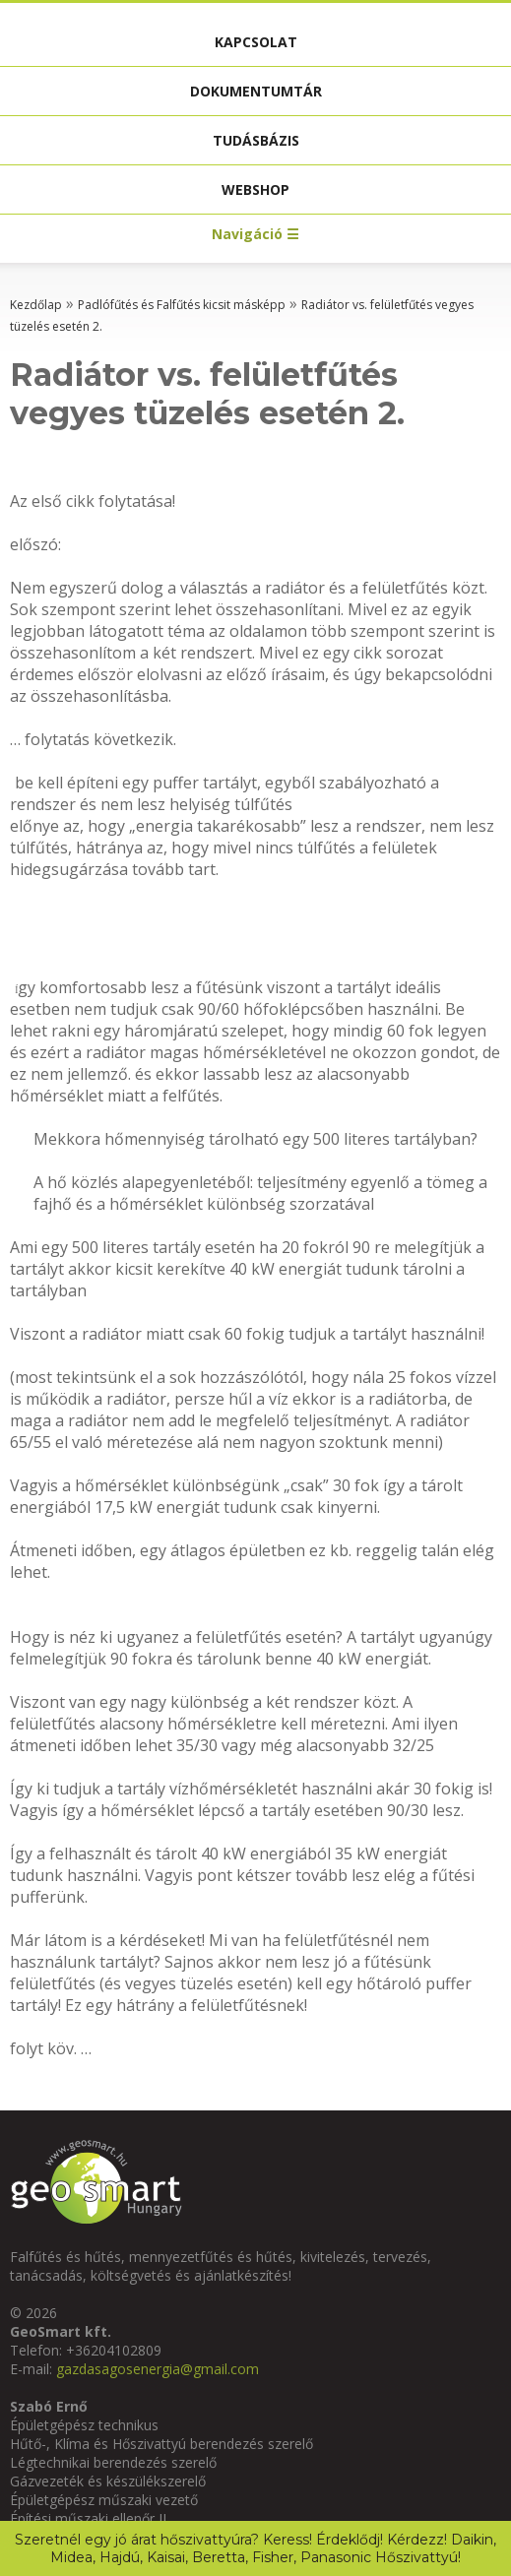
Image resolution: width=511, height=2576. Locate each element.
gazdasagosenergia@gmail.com (157, 2368)
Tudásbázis (256, 140)
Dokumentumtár (256, 91)
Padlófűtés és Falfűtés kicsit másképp (182, 304)
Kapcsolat (256, 41)
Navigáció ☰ (255, 233)
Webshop (255, 189)
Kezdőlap (36, 304)
